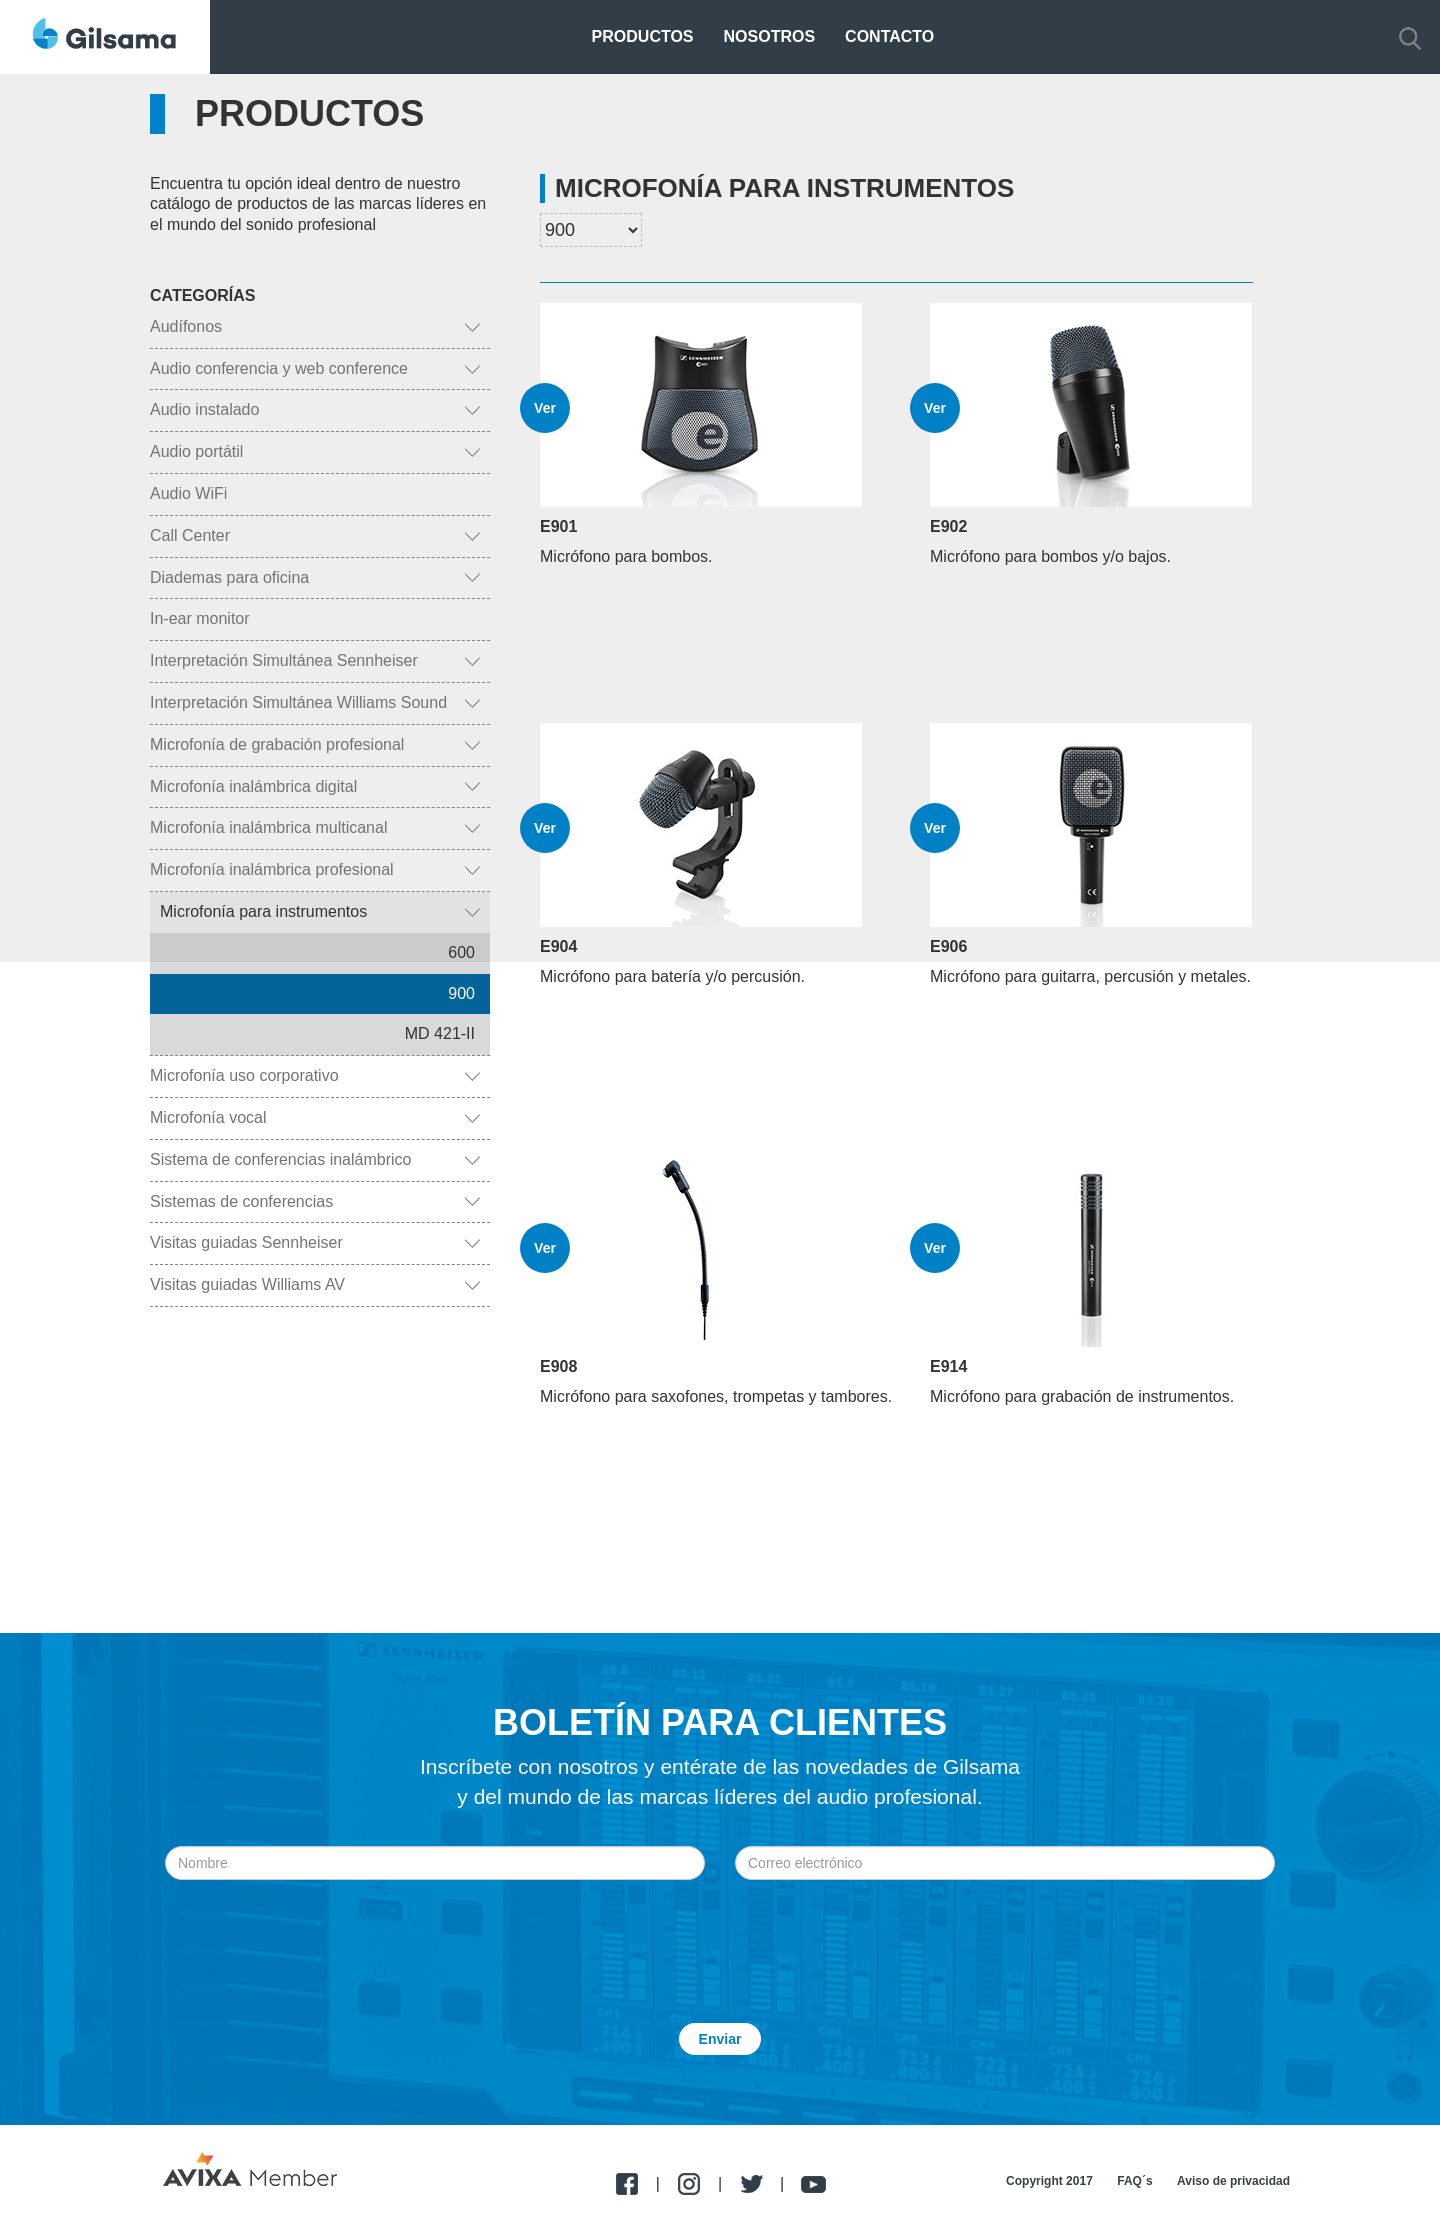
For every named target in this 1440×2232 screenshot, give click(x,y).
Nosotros (770, 36)
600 (461, 952)
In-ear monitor (200, 618)
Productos (643, 36)
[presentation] (720, 1929)
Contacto (889, 36)
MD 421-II (440, 1033)
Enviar (720, 2039)
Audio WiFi (188, 493)
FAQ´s (1134, 2181)
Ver (545, 408)
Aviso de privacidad (1233, 2181)
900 (461, 993)
